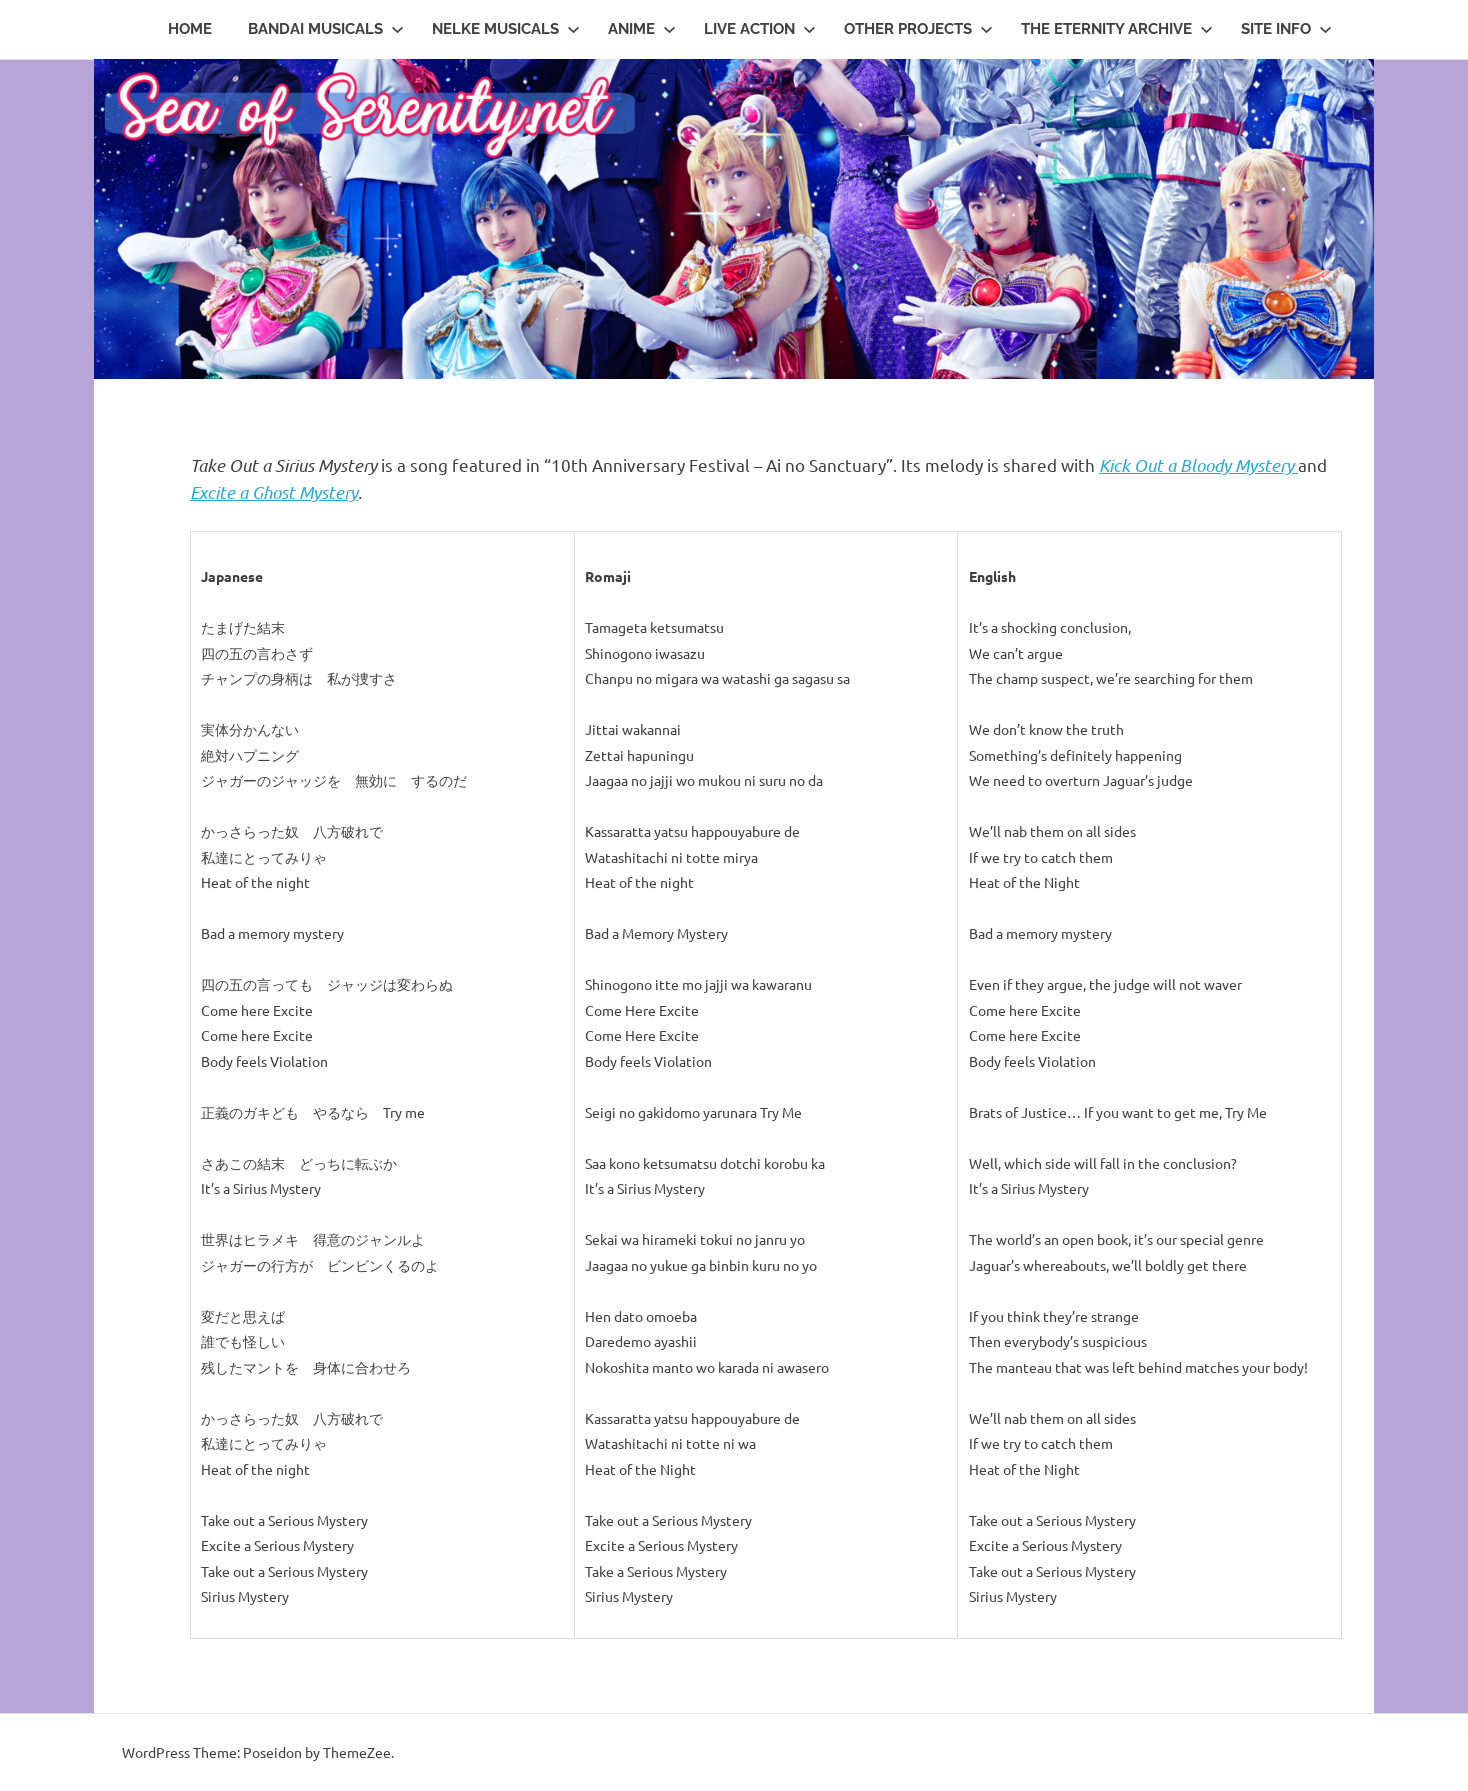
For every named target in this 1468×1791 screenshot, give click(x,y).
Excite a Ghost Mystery (274, 492)
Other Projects (918, 29)
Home (190, 29)
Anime (642, 29)
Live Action (760, 29)
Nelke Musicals (506, 29)
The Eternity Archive (1117, 29)
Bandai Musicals (326, 29)
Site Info (1286, 29)
